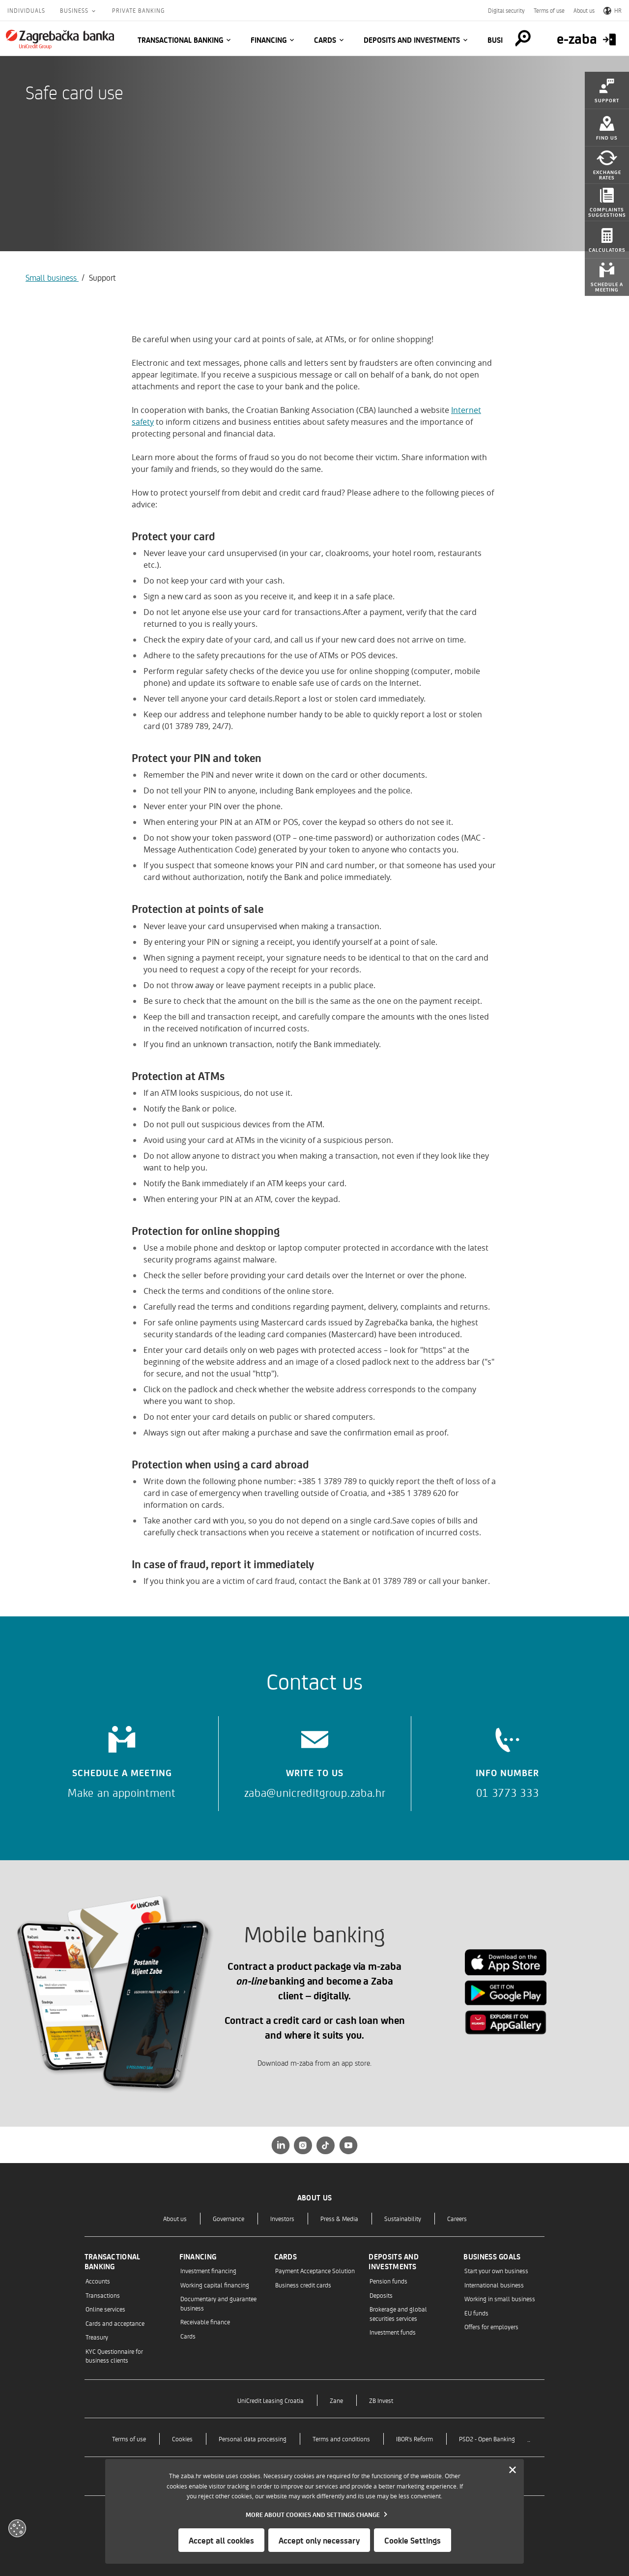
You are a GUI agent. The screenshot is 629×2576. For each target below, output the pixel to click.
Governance (228, 2218)
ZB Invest (381, 2400)
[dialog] (314, 2511)
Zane (336, 2400)
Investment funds (393, 2332)
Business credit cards (303, 2284)
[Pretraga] (523, 38)
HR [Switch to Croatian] (612, 10)
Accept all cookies (221, 2540)
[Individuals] (60, 39)
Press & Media (339, 2218)
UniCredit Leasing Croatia (270, 2400)
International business (494, 2284)
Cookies (182, 2438)
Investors (282, 2218)
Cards (325, 39)
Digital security (506, 10)
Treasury (97, 2337)
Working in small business (499, 2298)
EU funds (476, 2312)
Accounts (98, 2280)
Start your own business (496, 2270)
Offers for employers (491, 2326)
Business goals (491, 2256)
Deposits (381, 2295)
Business (75, 10)
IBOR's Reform (414, 2438)
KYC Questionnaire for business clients (114, 2355)
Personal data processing (252, 2438)
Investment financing (208, 2270)
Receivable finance (205, 2321)
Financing (268, 39)
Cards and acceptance (115, 2323)
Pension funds (388, 2280)
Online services (105, 2308)
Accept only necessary (319, 2540)
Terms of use (549, 10)
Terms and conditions (341, 2438)
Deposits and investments (412, 39)
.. (528, 2438)
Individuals (26, 10)
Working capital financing (214, 2284)
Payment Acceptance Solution (315, 2270)
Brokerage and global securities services (398, 2313)
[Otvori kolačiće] (17, 2528)
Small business (52, 277)
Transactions (103, 2295)
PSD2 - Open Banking (487, 2438)
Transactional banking (180, 39)
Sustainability (402, 2218)
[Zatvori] (512, 2470)
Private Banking (138, 10)
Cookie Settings (412, 2540)
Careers (457, 2218)
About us (584, 10)
